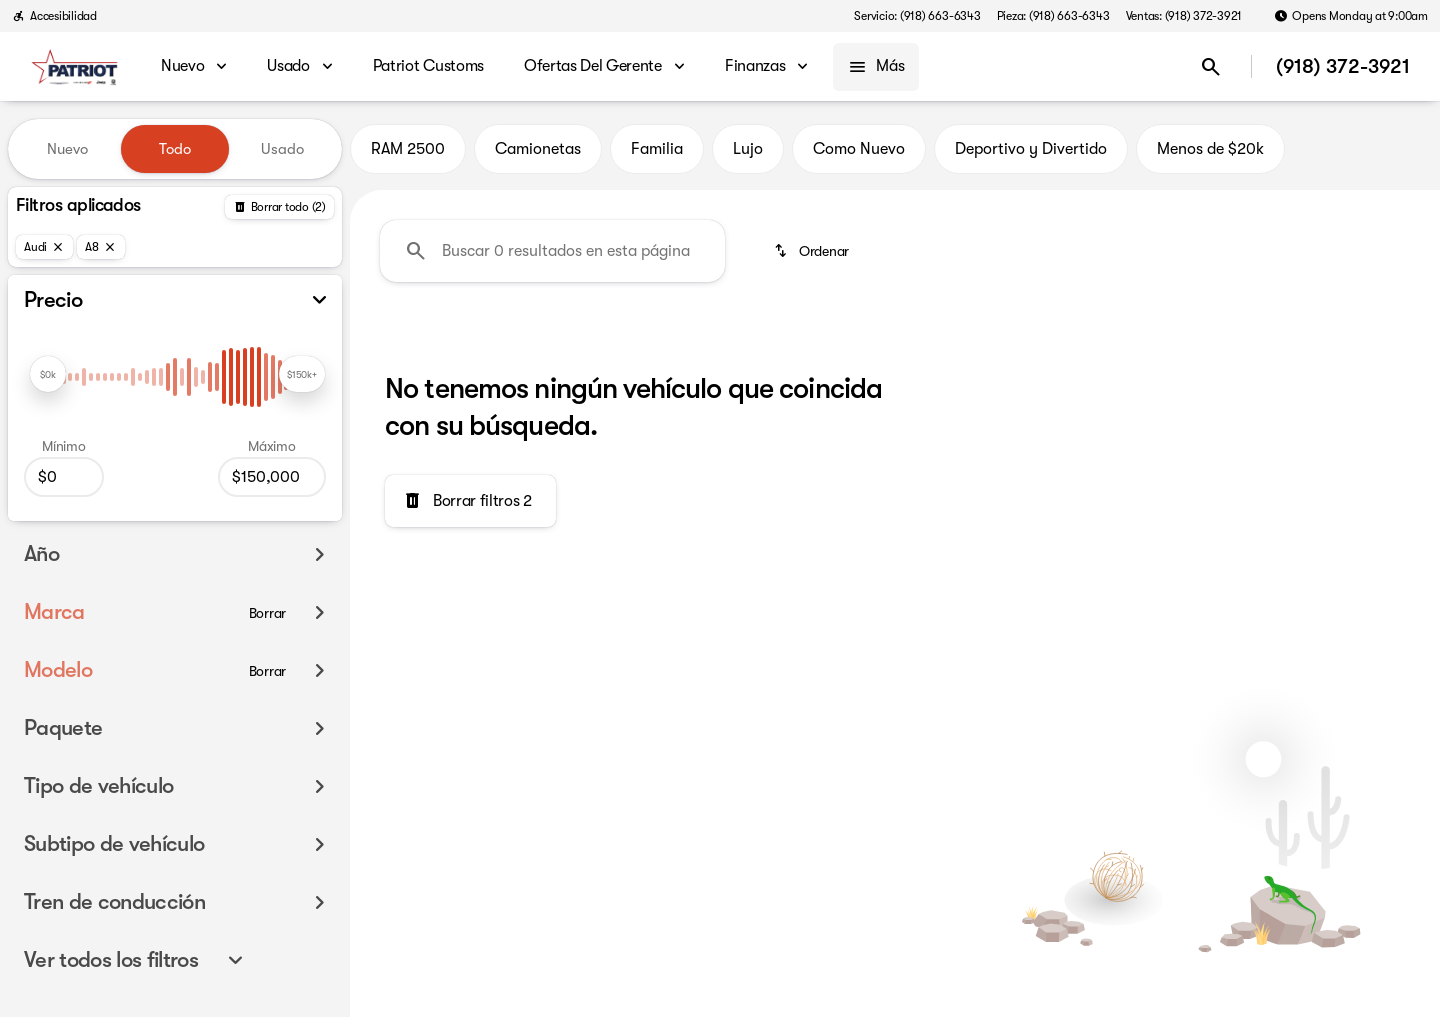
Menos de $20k (1210, 149)
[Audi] (44, 247)
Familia (657, 149)
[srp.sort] (813, 251)
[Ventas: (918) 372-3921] (1184, 16)
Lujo (748, 149)
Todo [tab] (175, 149)
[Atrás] (279, 207)
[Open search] (1211, 67)
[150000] (272, 477)
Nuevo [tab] (67, 149)
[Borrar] (267, 613)
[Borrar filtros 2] (470, 501)
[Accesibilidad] (54, 16)
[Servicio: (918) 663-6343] (917, 16)
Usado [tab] (282, 149)
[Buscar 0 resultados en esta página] (552, 251)
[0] (64, 477)
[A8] (101, 247)
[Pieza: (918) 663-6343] (1053, 16)
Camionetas (538, 149)
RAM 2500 (408, 149)
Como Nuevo (859, 149)
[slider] (48, 374)
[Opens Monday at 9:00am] (1351, 16)
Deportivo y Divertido (1031, 149)
